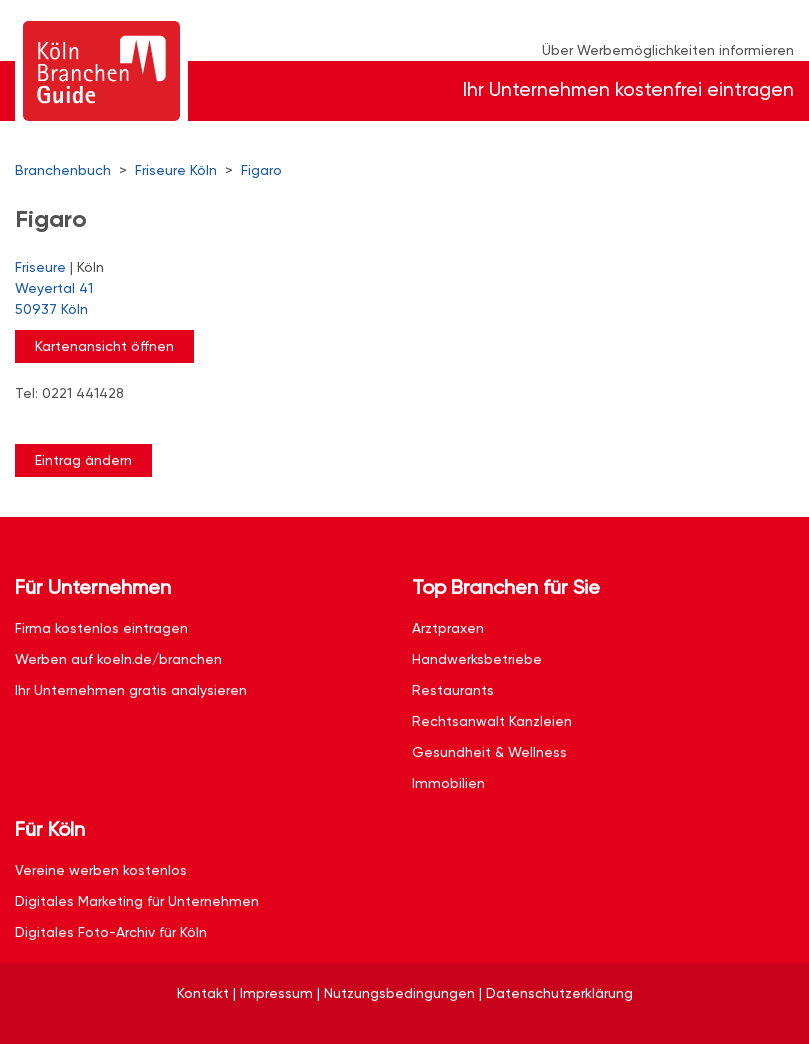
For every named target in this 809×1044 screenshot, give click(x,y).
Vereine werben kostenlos (101, 870)
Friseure (40, 267)
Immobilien (448, 783)
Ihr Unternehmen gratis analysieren (131, 690)
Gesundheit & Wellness (489, 752)
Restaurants (453, 690)
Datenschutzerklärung (559, 993)
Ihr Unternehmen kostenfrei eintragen (628, 89)
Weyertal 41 (394, 300)
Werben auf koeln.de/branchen (118, 659)
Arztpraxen (448, 628)
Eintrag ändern (83, 460)
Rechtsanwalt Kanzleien (492, 721)
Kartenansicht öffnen (104, 346)
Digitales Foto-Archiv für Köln (111, 932)
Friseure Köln (176, 170)
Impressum (276, 993)
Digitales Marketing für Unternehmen (137, 901)
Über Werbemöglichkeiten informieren (668, 50)
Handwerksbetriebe (477, 659)
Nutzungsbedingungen (399, 993)
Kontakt (203, 993)
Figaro (261, 170)
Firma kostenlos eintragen (101, 628)
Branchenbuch (63, 170)
